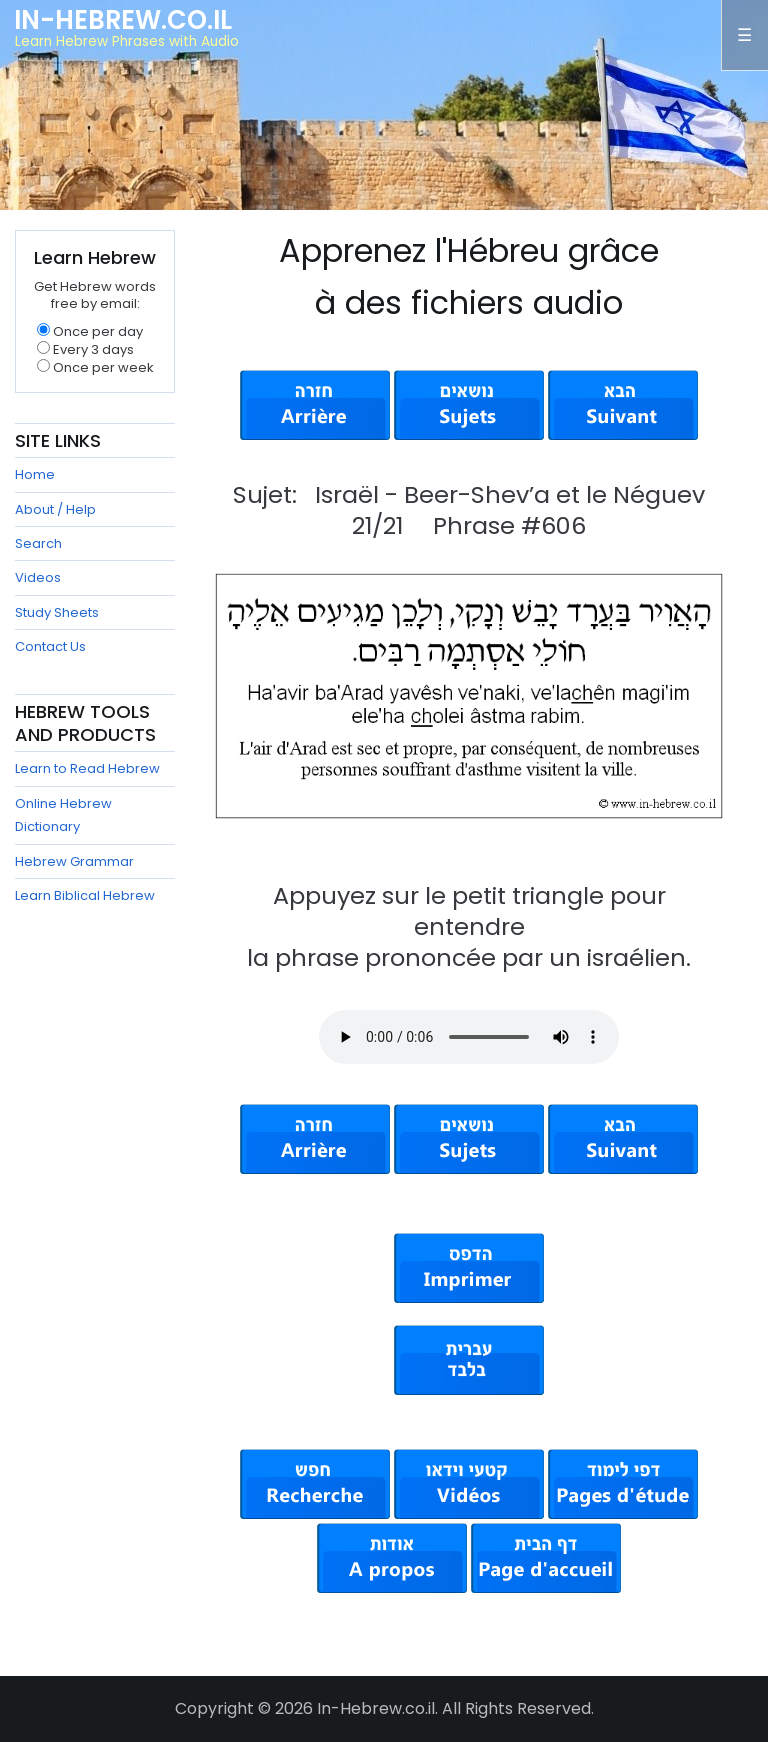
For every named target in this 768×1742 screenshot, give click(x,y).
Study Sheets (57, 612)
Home (35, 474)
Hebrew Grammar (74, 861)
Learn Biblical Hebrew (85, 895)
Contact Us (50, 646)
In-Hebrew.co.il (123, 20)
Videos (38, 577)
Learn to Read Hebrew (87, 768)
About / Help (55, 509)
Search (38, 543)
